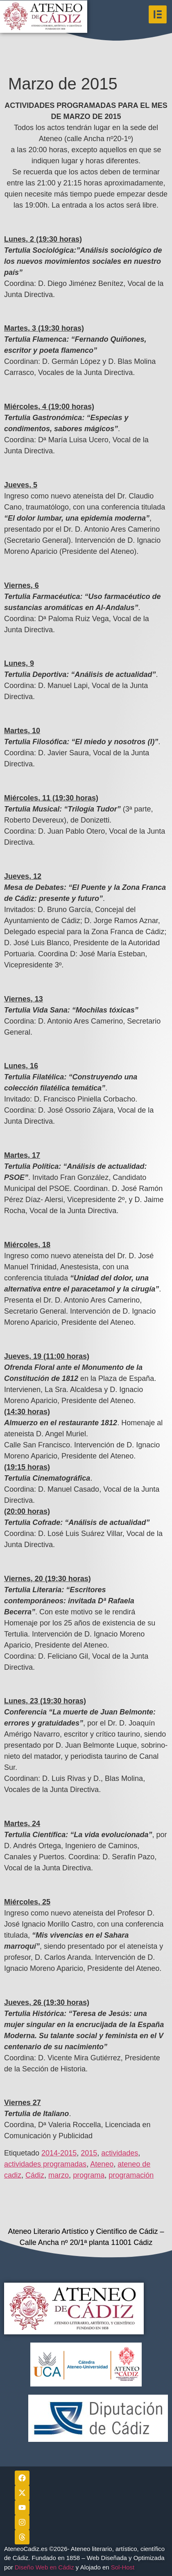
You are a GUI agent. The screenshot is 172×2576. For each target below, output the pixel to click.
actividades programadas (45, 2164)
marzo (58, 2175)
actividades (119, 2153)
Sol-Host (123, 2567)
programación (131, 2175)
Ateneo (101, 2164)
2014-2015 (59, 2153)
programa (88, 2175)
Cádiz (34, 2175)
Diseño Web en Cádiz (44, 2567)
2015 (89, 2153)
